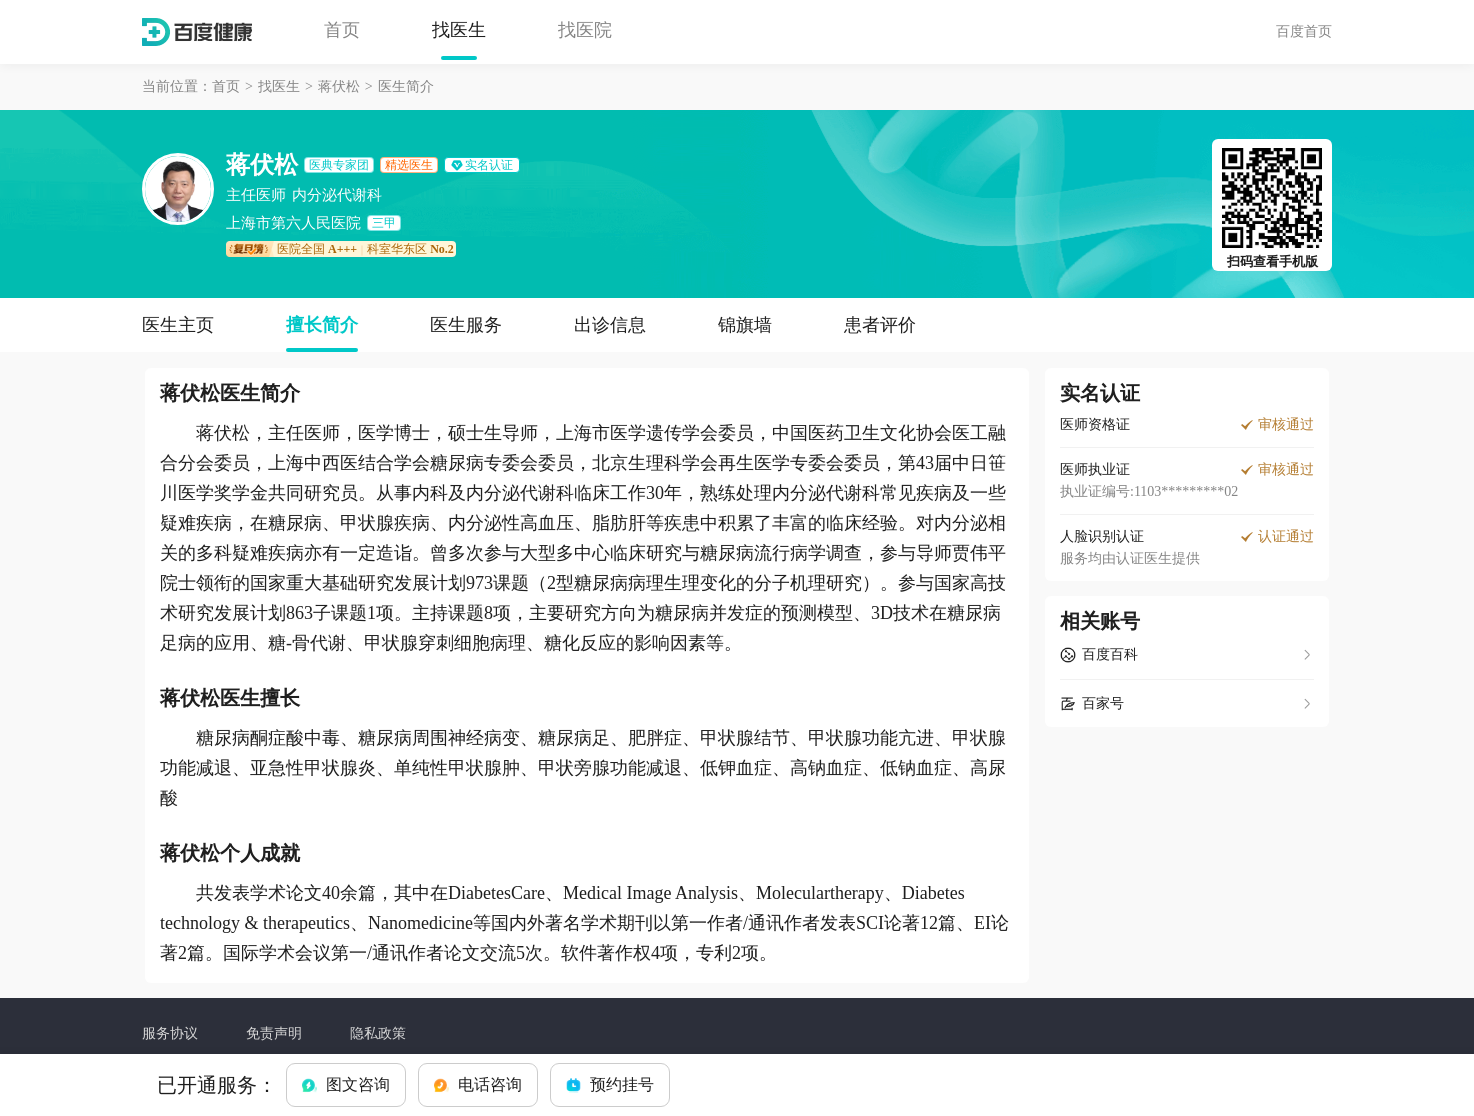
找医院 (585, 30)
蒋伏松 (339, 86)
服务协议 (170, 1033)
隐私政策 (378, 1033)
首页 (342, 30)
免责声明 (274, 1033)
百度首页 (1304, 31)
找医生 (459, 30)
